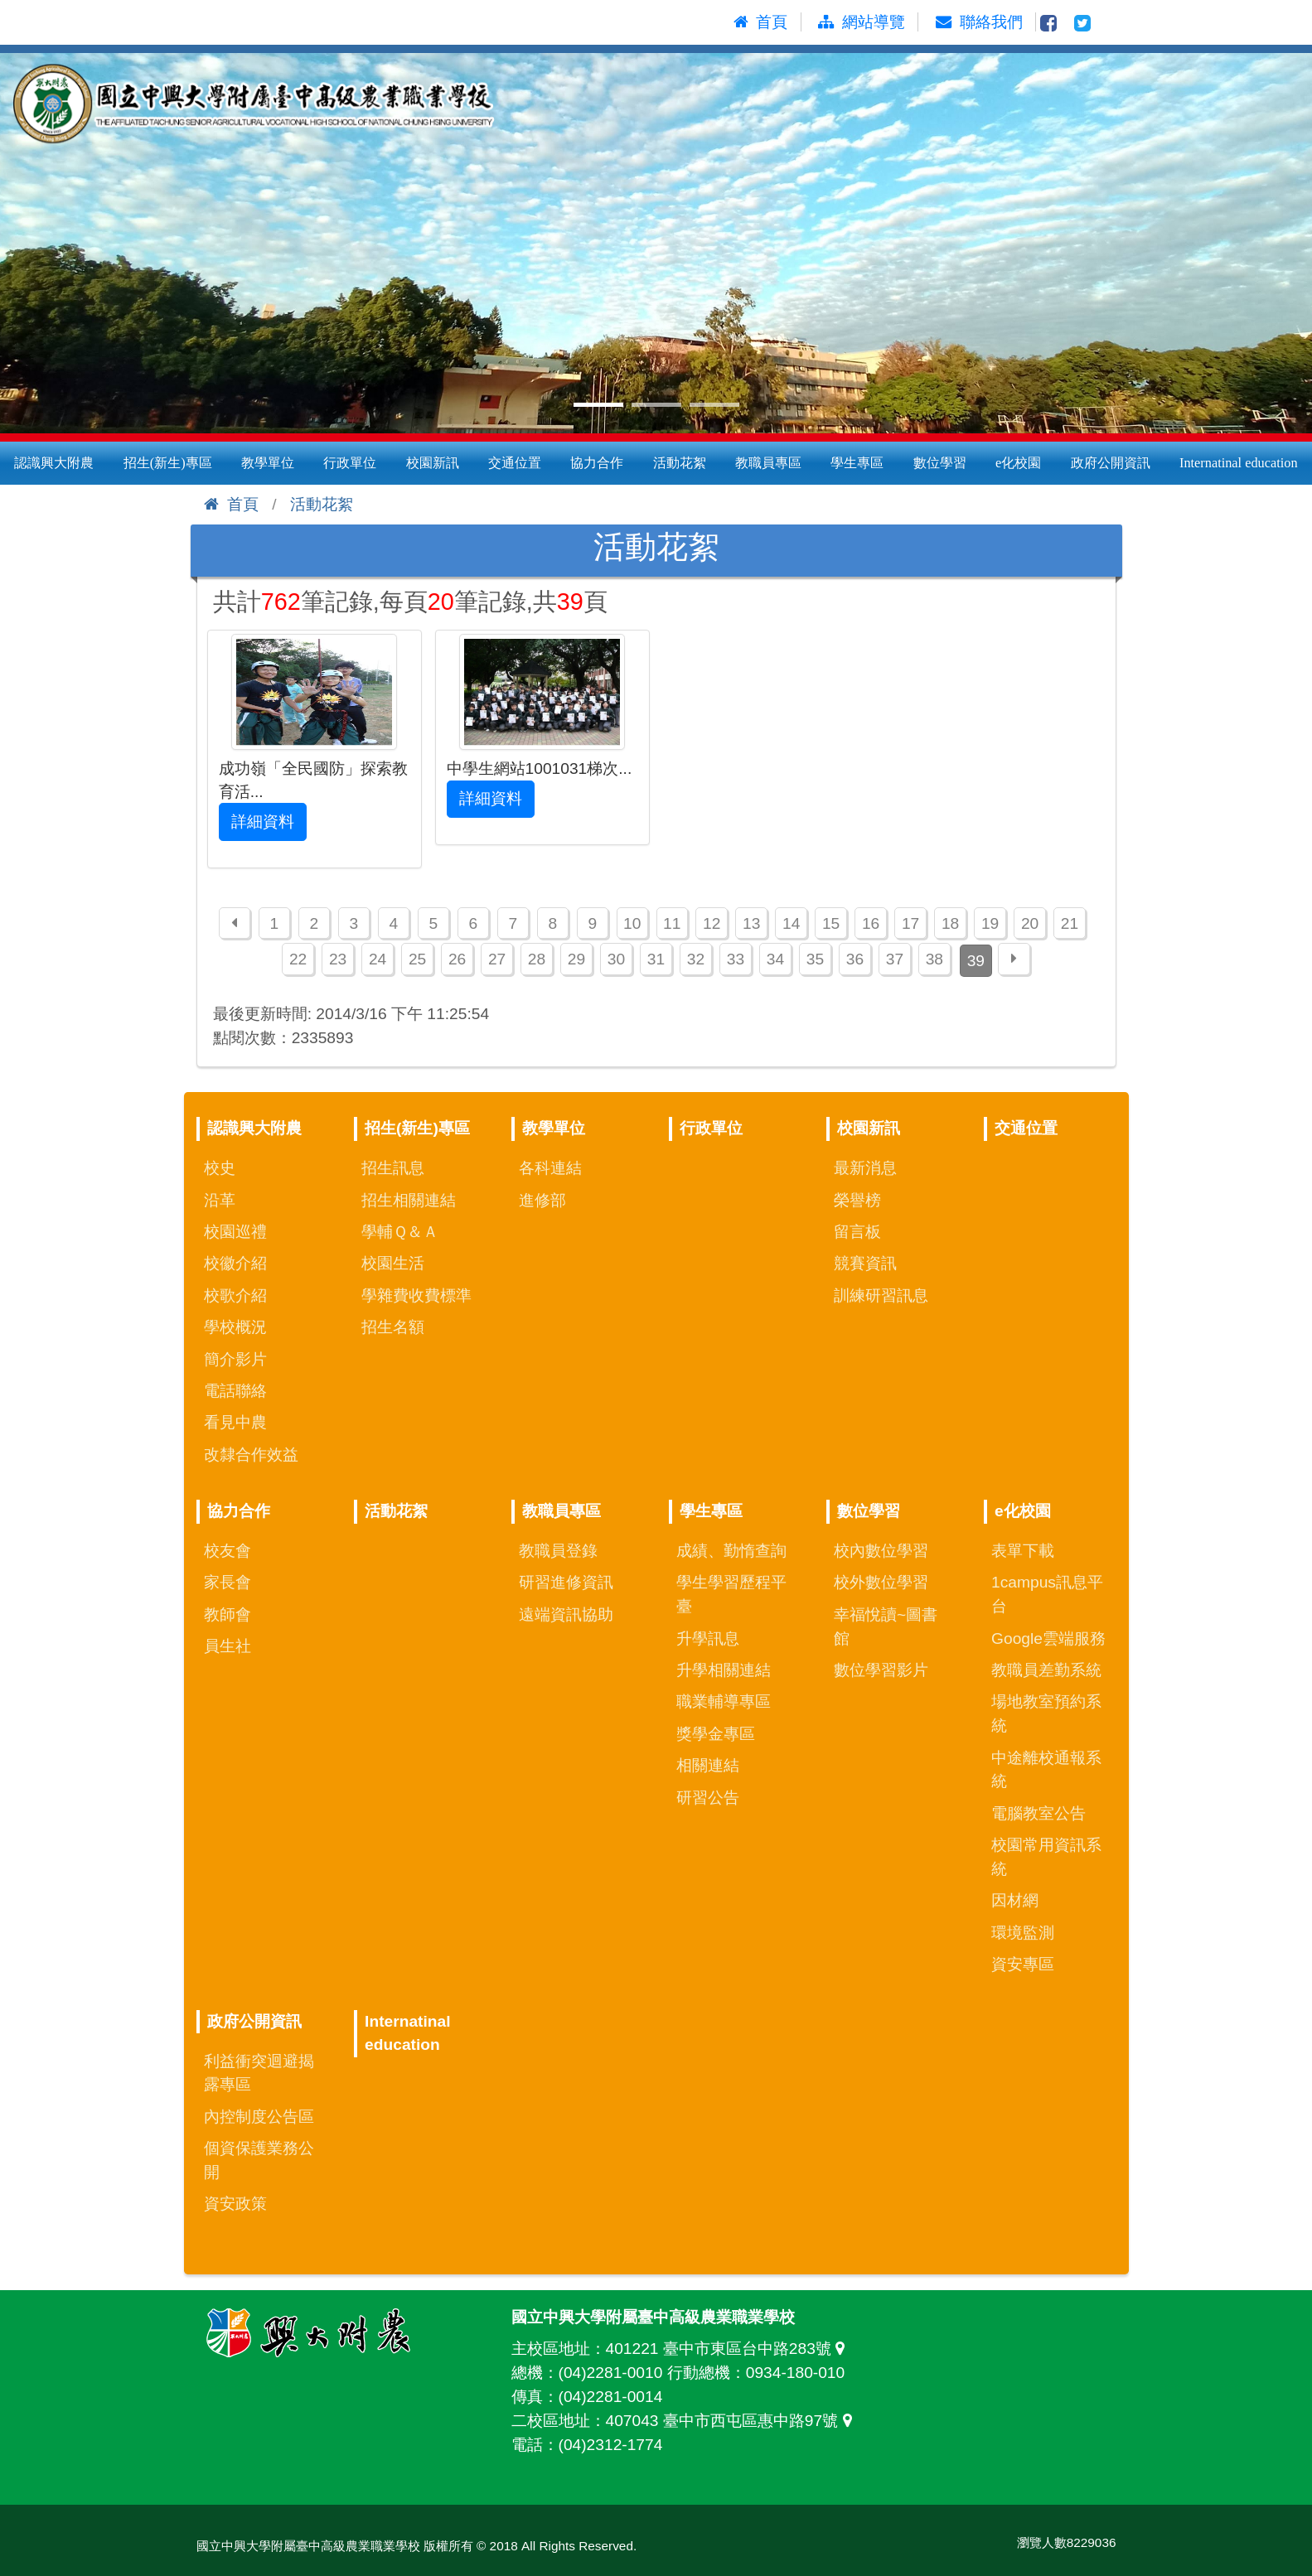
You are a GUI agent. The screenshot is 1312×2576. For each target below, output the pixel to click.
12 (711, 923)
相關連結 (707, 1765)
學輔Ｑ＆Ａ (399, 1231)
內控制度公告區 (259, 2116)
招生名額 (392, 1327)
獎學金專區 (715, 1733)
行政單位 (349, 463)
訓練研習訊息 (881, 1295)
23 (337, 959)
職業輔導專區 (723, 1701)
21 (1069, 923)
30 (616, 959)
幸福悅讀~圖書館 (885, 1626)
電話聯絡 (235, 1390)
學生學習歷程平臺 (731, 1594)
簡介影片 (235, 1359)
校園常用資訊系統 (1046, 1857)
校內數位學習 (881, 1550)
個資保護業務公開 (259, 2160)
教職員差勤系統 (1046, 1670)
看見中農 (235, 1422)
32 (695, 959)
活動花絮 (679, 463)
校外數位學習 (881, 1582)
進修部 (542, 1200)
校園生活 (392, 1263)
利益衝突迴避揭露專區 (259, 2073)
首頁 (231, 504)
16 (870, 923)
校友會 (227, 1550)
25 (417, 959)
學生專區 (857, 463)
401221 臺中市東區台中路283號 (729, 2348)
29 (576, 959)
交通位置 (514, 463)
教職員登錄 (558, 1550)
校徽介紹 (235, 1263)
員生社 (227, 1646)
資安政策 (235, 2203)
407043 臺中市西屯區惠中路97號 (733, 2420)
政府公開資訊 (1110, 463)
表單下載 (1022, 1550)
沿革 (219, 1200)
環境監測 (1022, 1932)
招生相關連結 (408, 1200)
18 (950, 923)
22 (298, 959)
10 (632, 923)
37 (894, 959)
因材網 (1014, 1900)
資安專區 (1022, 1964)
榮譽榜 (857, 1200)
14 (791, 923)
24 (377, 959)
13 (751, 923)
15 (831, 923)
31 (656, 959)
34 (775, 959)
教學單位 (267, 463)
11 (671, 923)
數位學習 (939, 463)
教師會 (227, 1614)
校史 (219, 1168)
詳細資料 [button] (262, 821)
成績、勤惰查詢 (731, 1550)
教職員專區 (768, 463)
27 (497, 959)
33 (735, 959)
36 (855, 959)
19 (990, 923)
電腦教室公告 (1038, 1813)
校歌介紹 (235, 1295)
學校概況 (235, 1327)
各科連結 (550, 1168)
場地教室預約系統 (1046, 1713)
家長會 (227, 1582)
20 (1029, 923)
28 (536, 959)
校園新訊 (432, 463)
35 (815, 959)
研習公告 (707, 1797)
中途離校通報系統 (1046, 1770)
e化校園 (1018, 463)
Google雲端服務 (1048, 1638)
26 (457, 959)
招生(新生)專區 (167, 463)
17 (910, 923)
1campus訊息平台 (1047, 1594)
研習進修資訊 (566, 1582)
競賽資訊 (865, 1263)
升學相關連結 (723, 1670)
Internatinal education (1238, 463)
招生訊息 (392, 1168)
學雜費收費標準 (416, 1295)
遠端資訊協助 (566, 1614)
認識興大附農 (54, 463)
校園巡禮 (235, 1231)
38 (934, 959)
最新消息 (865, 1168)
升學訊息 (707, 1638)
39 (976, 960)
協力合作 (596, 463)
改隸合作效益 (251, 1454)
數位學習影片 (881, 1670)
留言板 (857, 1231)
